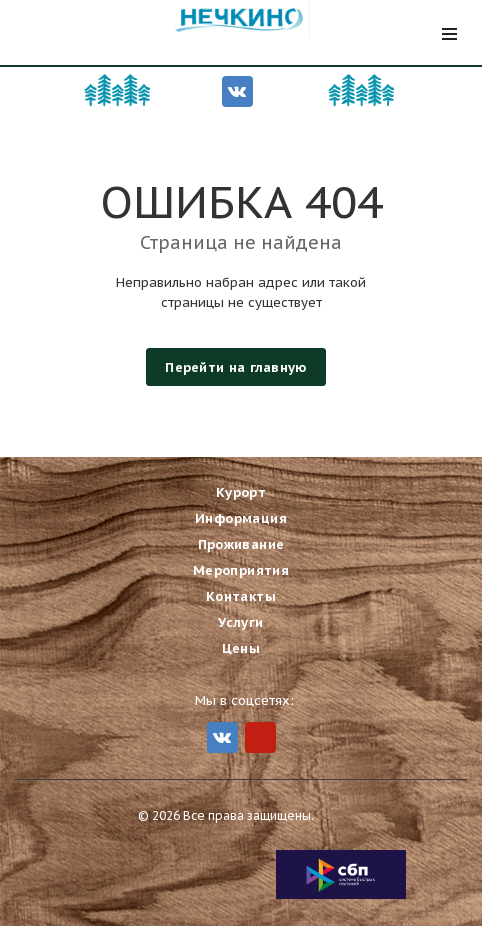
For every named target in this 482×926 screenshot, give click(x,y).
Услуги (240, 621)
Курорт (241, 491)
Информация (241, 517)
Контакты (241, 595)
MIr (260, 736)
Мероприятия (241, 569)
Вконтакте (237, 90)
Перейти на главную (235, 367)
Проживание (241, 543)
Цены (241, 647)
